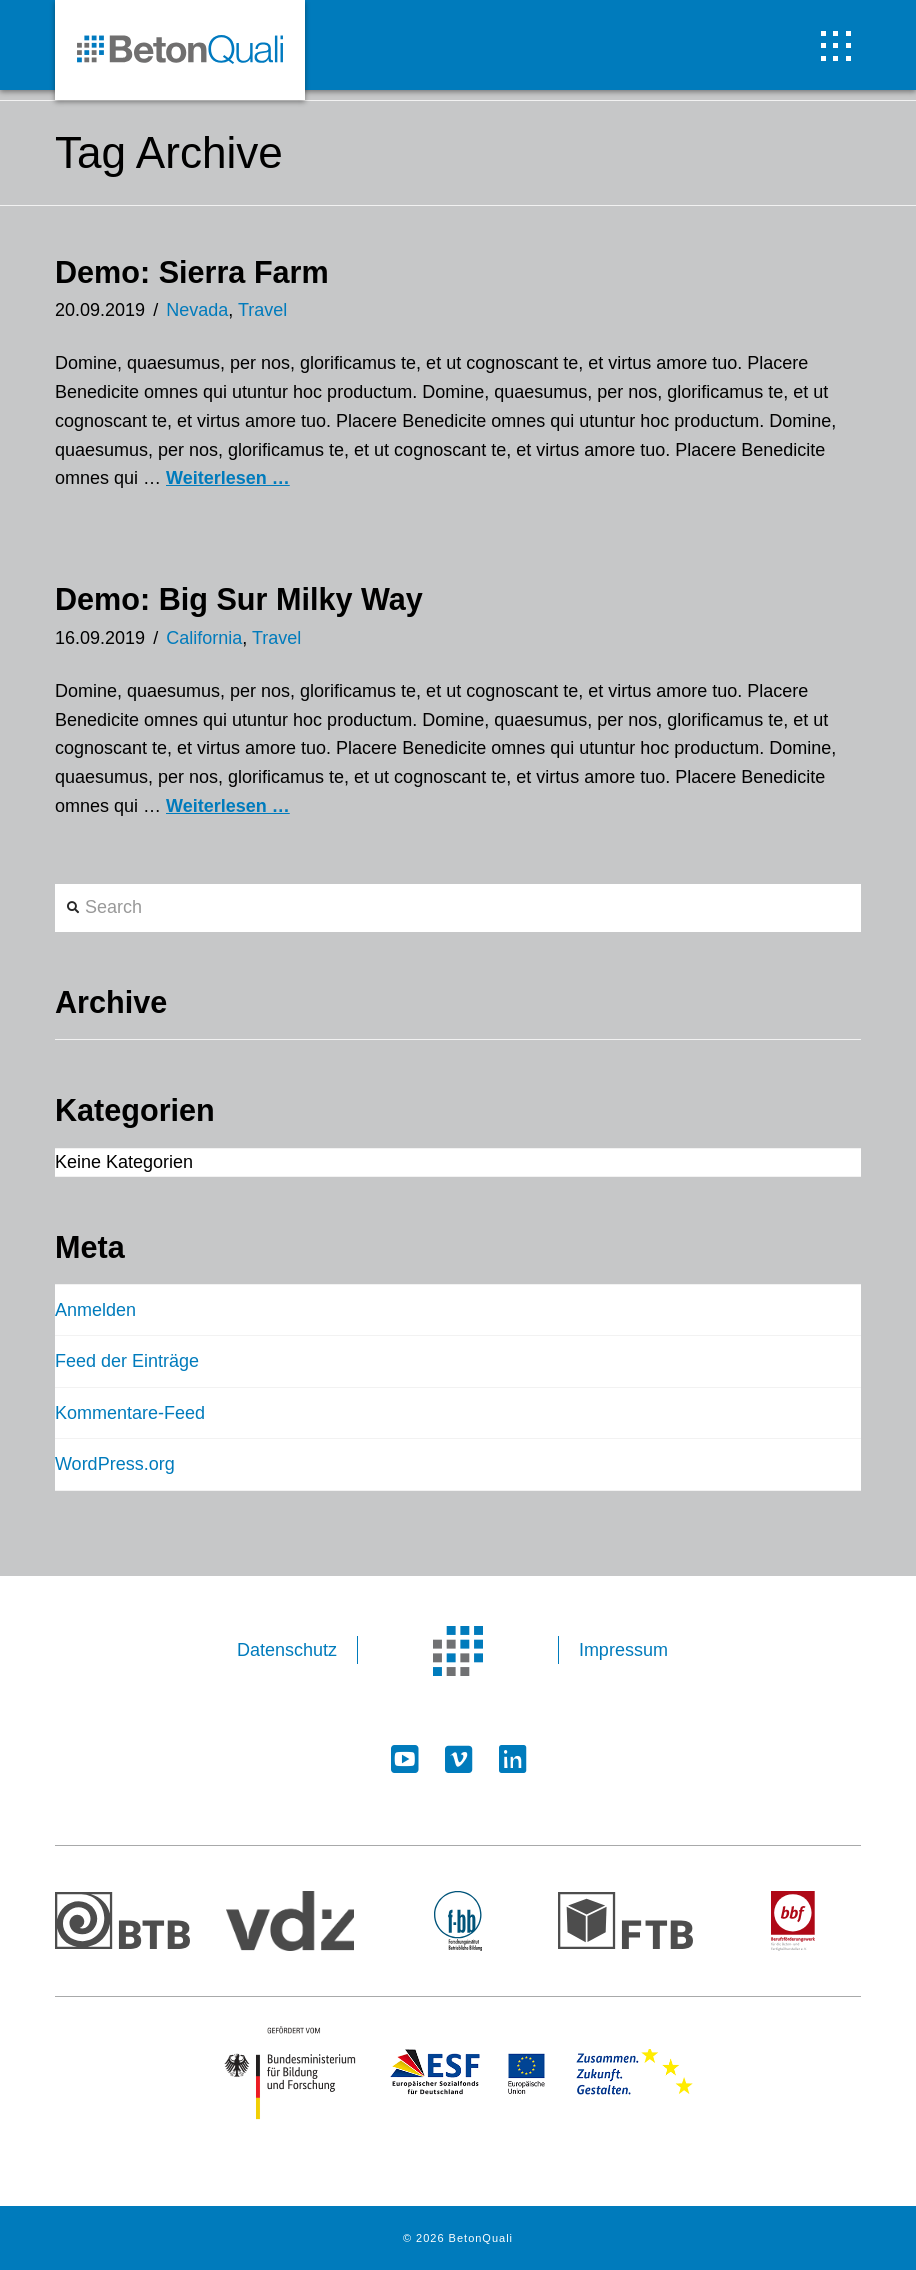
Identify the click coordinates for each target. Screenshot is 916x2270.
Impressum (623, 1650)
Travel (262, 310)
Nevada (197, 310)
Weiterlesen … (228, 478)
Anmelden (95, 1310)
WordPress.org (115, 1464)
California (204, 638)
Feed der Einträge (127, 1361)
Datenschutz (287, 1650)
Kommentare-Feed (130, 1413)
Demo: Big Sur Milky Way (239, 599)
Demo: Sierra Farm (192, 272)
